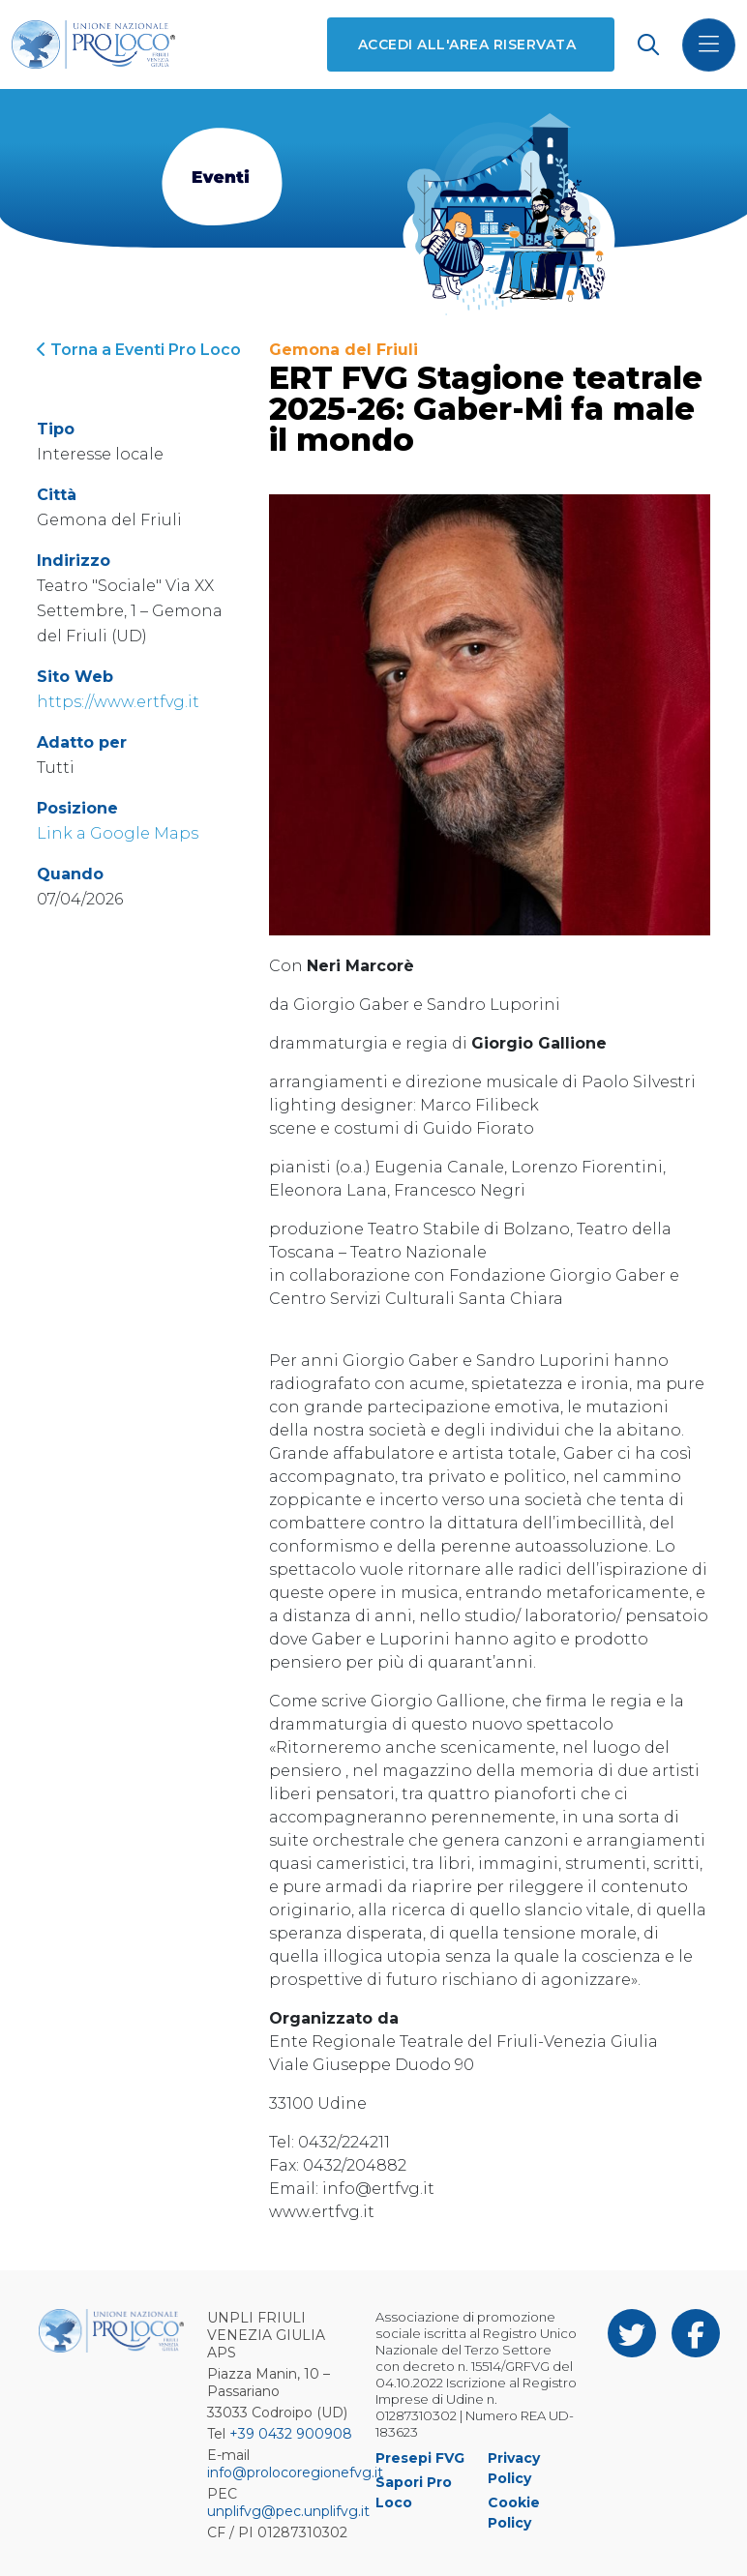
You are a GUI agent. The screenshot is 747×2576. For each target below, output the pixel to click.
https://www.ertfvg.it (118, 702)
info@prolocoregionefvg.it (295, 2472)
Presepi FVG (419, 2458)
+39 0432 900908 (290, 2434)
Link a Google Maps (117, 833)
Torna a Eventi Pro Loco (139, 350)
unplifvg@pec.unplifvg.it (288, 2511)
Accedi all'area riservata (467, 44)
